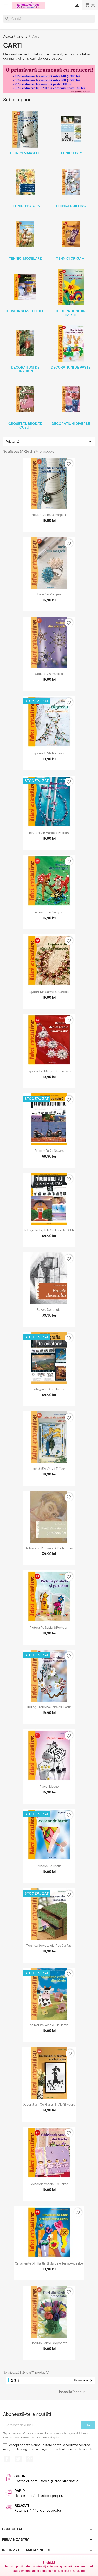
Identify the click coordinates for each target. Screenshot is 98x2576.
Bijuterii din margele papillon (49, 833)
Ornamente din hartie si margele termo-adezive (49, 2263)
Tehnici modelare (25, 258)
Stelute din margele (49, 674)
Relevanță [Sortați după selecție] (49, 441)
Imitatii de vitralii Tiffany (49, 1469)
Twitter (18, 2459)
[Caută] (49, 19)
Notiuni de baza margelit (49, 515)
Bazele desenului (49, 1310)
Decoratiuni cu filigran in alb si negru (49, 2104)
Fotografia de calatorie (49, 1389)
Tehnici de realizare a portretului (49, 1548)
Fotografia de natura (49, 1151)
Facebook (7, 2459)
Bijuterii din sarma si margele (49, 992)
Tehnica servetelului (25, 311)
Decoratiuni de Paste (71, 367)
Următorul (84, 2380)
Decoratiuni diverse (71, 423)
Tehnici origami (70, 258)
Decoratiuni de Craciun (25, 369)
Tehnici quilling (71, 206)
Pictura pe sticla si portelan (49, 1627)
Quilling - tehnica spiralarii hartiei (49, 1707)
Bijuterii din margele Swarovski (49, 1071)
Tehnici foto (70, 153)
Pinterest (29, 2459)
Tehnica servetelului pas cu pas (49, 1945)
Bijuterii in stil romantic (49, 753)
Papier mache (49, 1786)
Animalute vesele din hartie (49, 2025)
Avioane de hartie (49, 1866)
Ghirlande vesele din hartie (49, 2184)
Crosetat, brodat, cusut (25, 425)
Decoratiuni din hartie (71, 313)
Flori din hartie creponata (49, 2343)
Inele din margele (49, 594)
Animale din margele (49, 912)
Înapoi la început (75, 2391)
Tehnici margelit (25, 153)
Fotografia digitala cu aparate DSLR (49, 1230)
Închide (49, 2562)
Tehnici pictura (25, 206)
